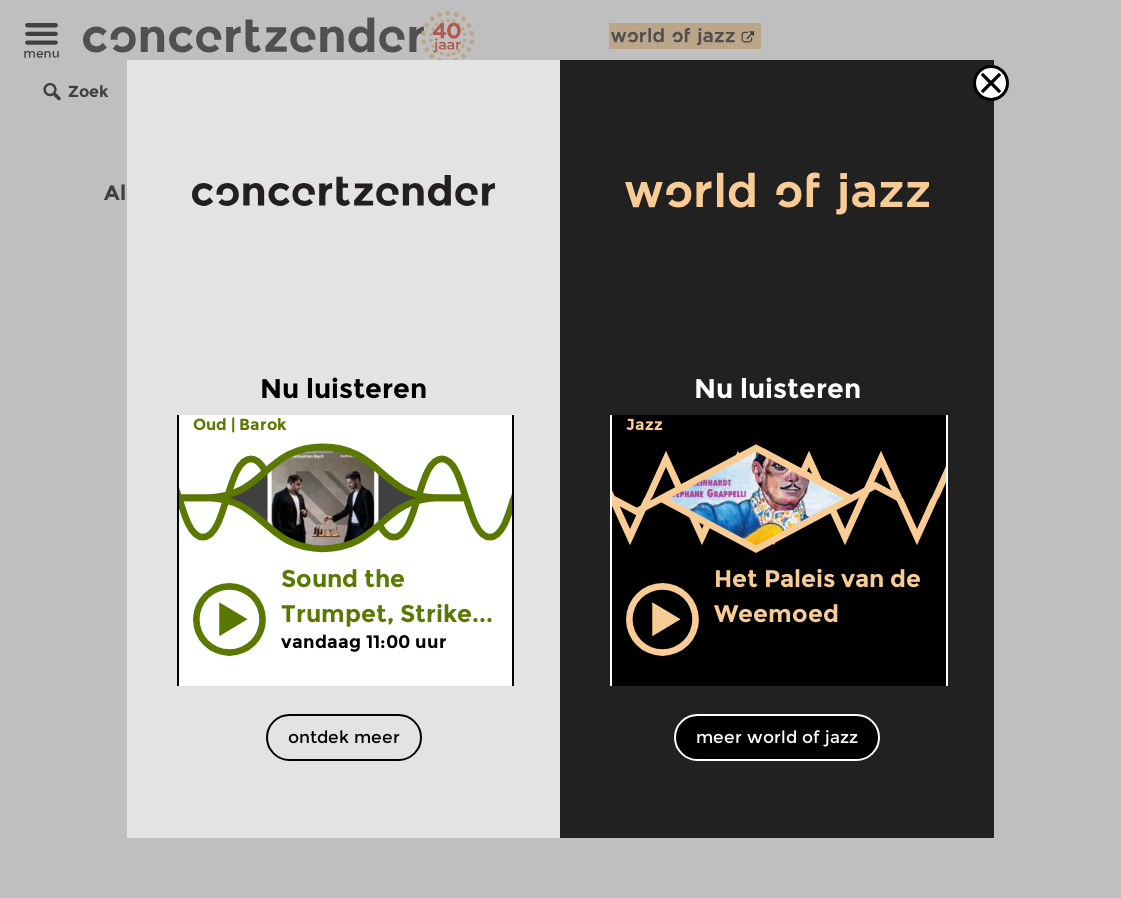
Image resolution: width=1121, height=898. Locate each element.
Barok (263, 424)
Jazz (644, 424)
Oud (210, 424)
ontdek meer (344, 737)
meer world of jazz (777, 737)
